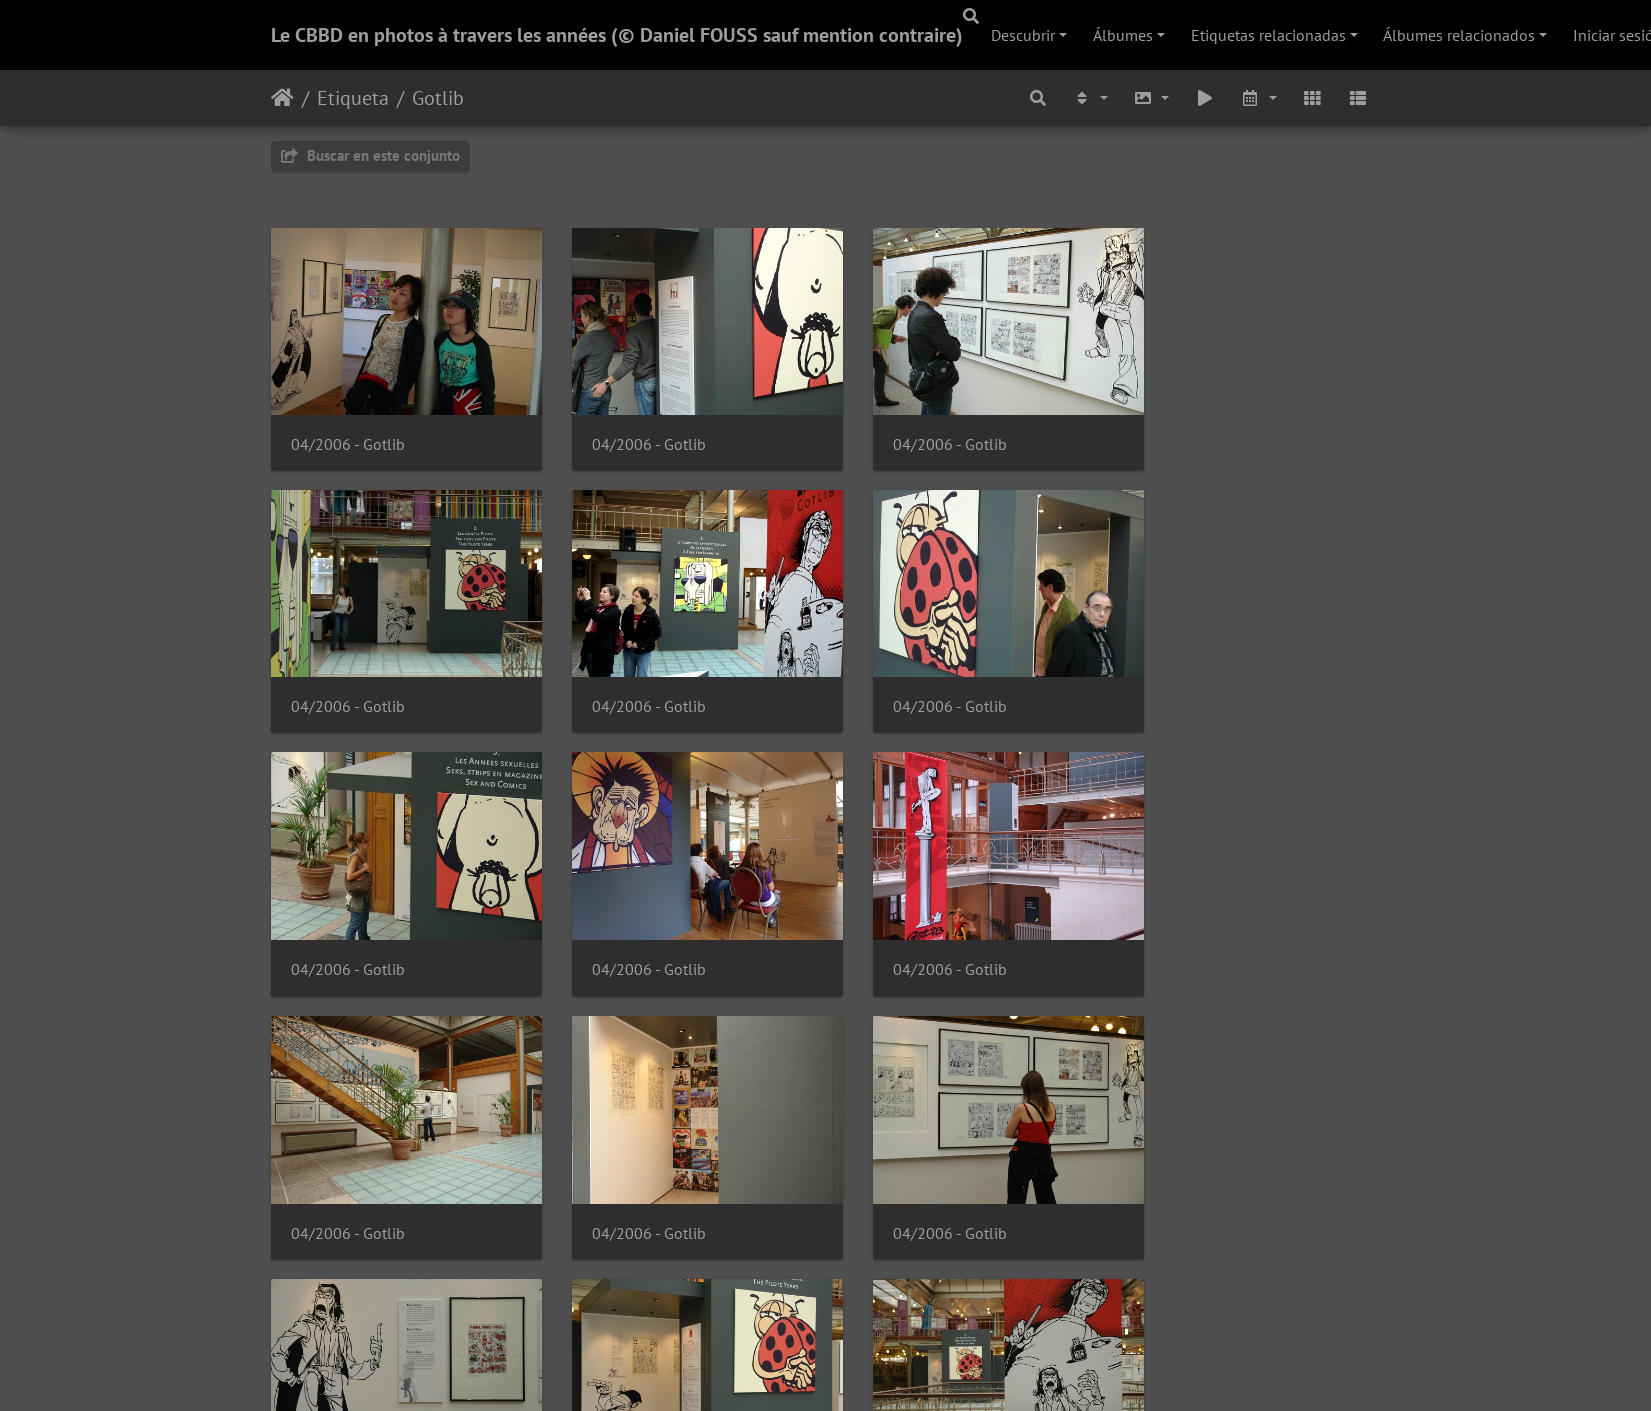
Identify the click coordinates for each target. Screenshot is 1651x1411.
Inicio (282, 98)
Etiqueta (353, 98)
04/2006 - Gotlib (348, 433)
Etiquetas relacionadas (1268, 35)
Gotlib (438, 98)
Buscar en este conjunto (370, 155)
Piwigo (885, 1369)
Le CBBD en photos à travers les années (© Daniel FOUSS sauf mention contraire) (617, 35)
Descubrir (1023, 35)
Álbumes (1123, 35)
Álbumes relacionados (1459, 35)
